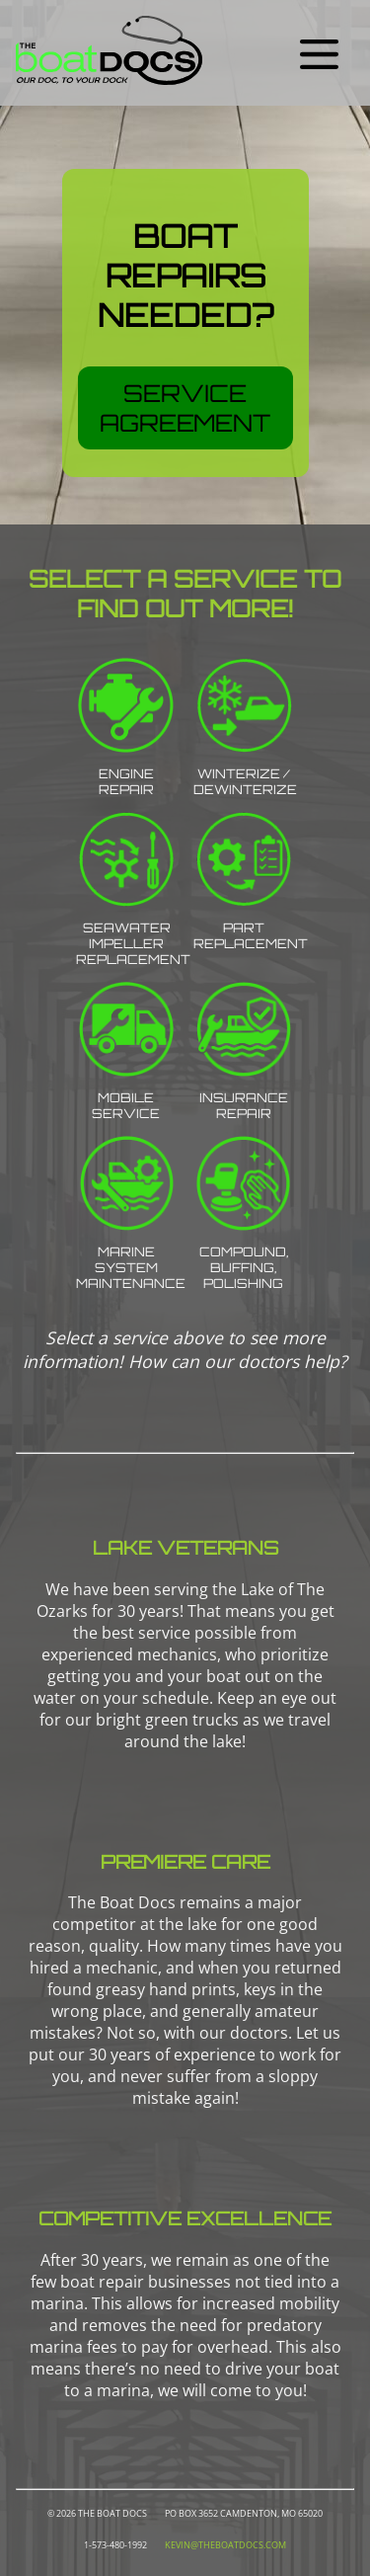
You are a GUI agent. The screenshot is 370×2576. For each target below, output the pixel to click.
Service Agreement (185, 408)
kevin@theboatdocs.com (225, 2544)
